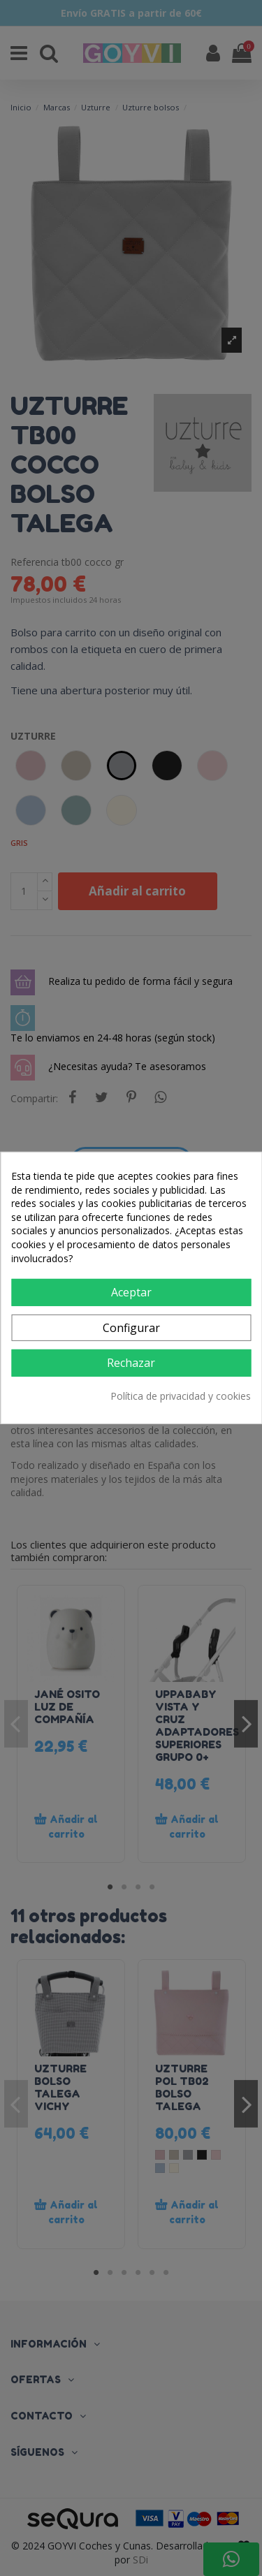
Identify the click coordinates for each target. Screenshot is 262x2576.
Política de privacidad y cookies (180, 1396)
